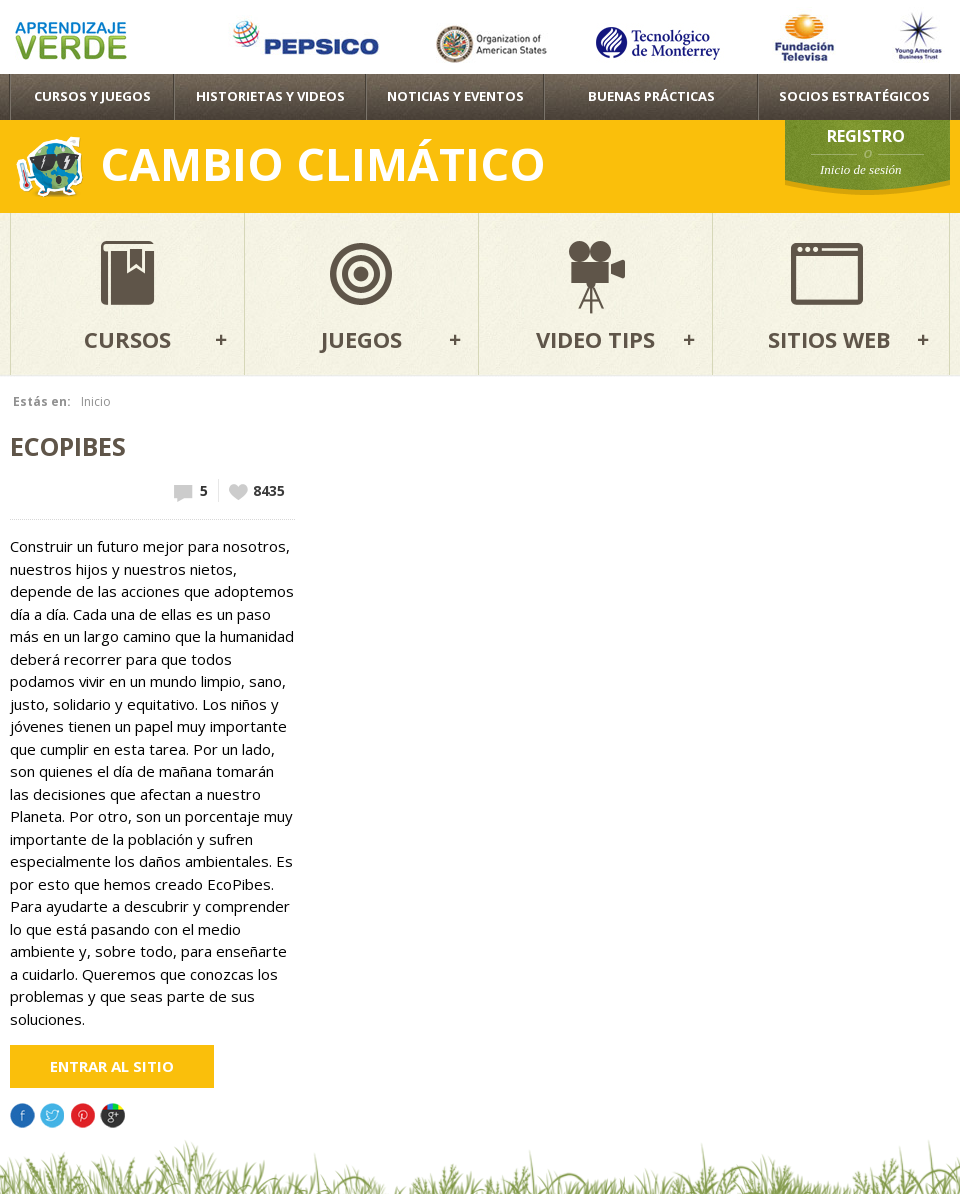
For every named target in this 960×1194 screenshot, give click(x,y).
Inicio (96, 401)
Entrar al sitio (112, 1066)
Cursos (127, 339)
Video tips (595, 339)
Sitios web (829, 339)
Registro (866, 136)
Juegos (361, 339)
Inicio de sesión (861, 169)
